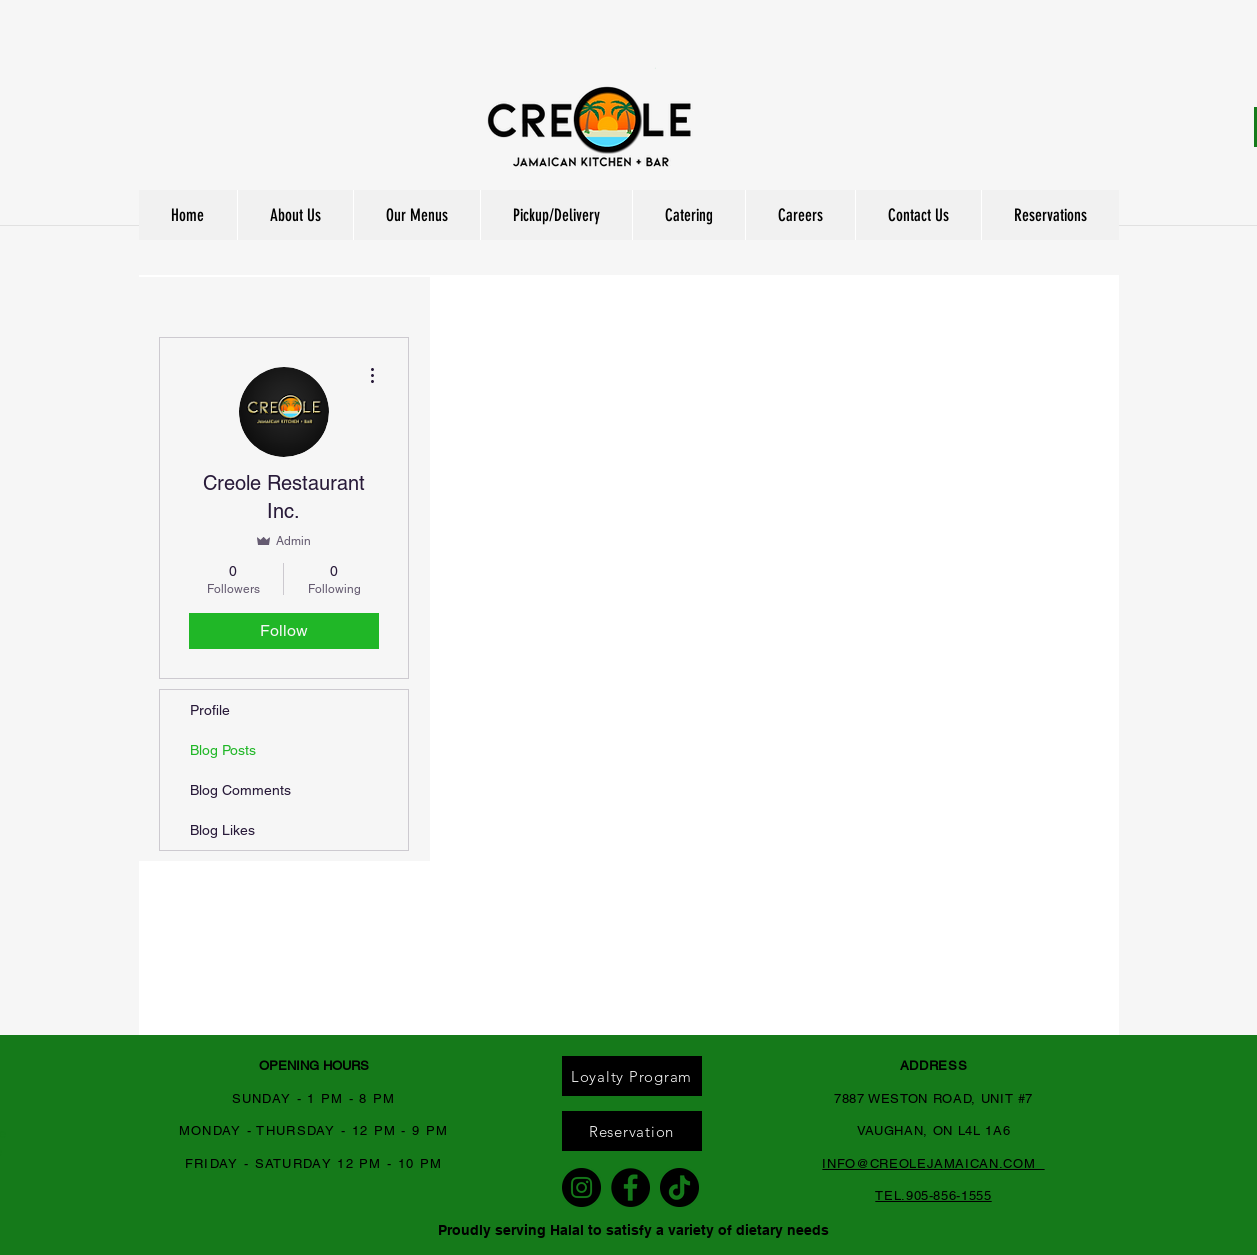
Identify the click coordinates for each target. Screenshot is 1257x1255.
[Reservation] (632, 1131)
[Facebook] (630, 1187)
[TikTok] (679, 1187)
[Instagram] (581, 1187)
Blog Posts (223, 750)
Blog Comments (240, 790)
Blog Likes (222, 830)
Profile (210, 710)
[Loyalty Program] (632, 1076)
